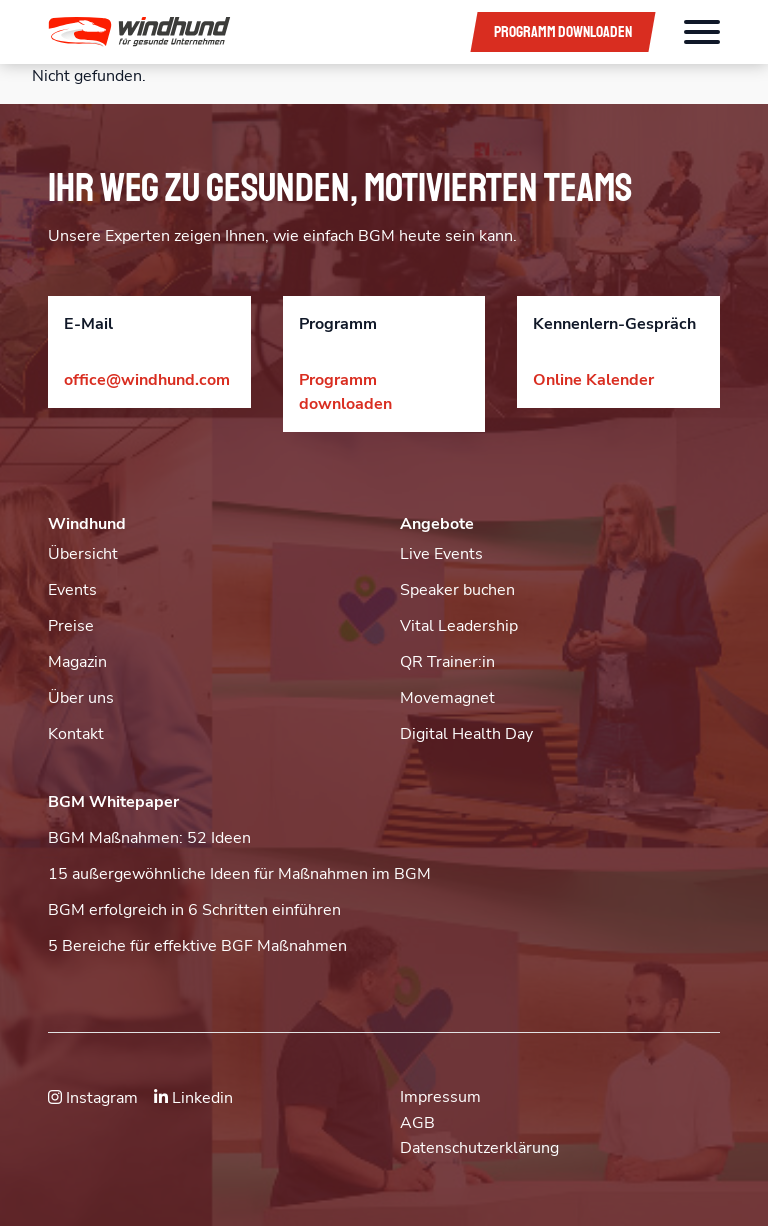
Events (72, 590)
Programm (563, 32)
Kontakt (76, 734)
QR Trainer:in (447, 662)
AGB (417, 1123)
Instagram (93, 1098)
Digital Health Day (466, 734)
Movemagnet (447, 698)
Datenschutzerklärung (479, 1148)
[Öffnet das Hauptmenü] (702, 32)
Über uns (81, 698)
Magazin (77, 662)
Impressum (440, 1097)
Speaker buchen (457, 590)
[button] (245, 32)
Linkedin (193, 1098)
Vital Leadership (459, 626)
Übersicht (83, 554)
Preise (71, 626)
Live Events (441, 554)
